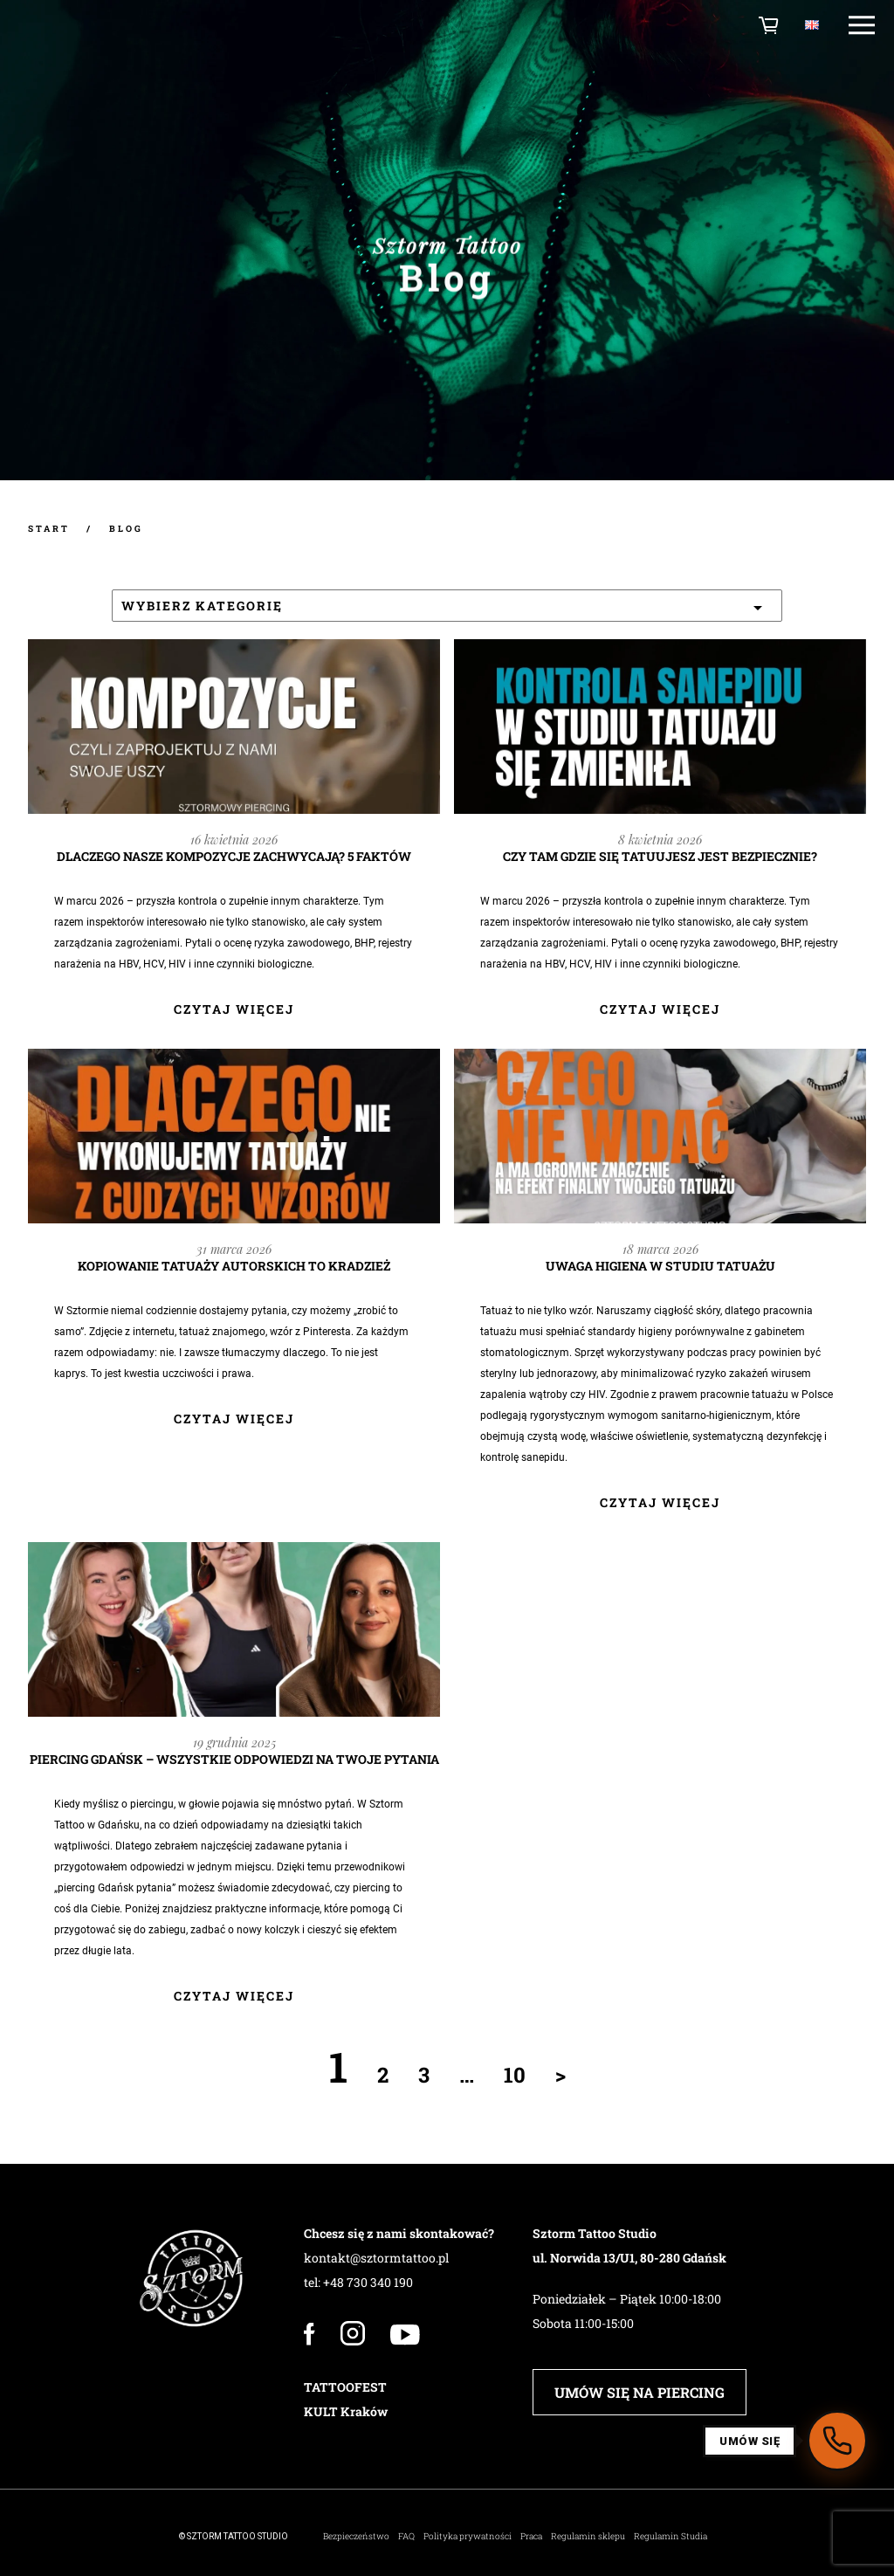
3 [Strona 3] (424, 2075)
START (49, 528)
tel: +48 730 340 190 (358, 2282)
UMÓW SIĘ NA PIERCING (639, 2392)
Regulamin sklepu (588, 2536)
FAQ (406, 2536)
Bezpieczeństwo (356, 2536)
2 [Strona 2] (383, 2075)
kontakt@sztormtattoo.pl (376, 2257)
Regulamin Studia (670, 2536)
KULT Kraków (346, 2411)
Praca (531, 2536)
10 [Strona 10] (515, 2075)
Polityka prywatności (467, 2536)
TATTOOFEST (345, 2387)
